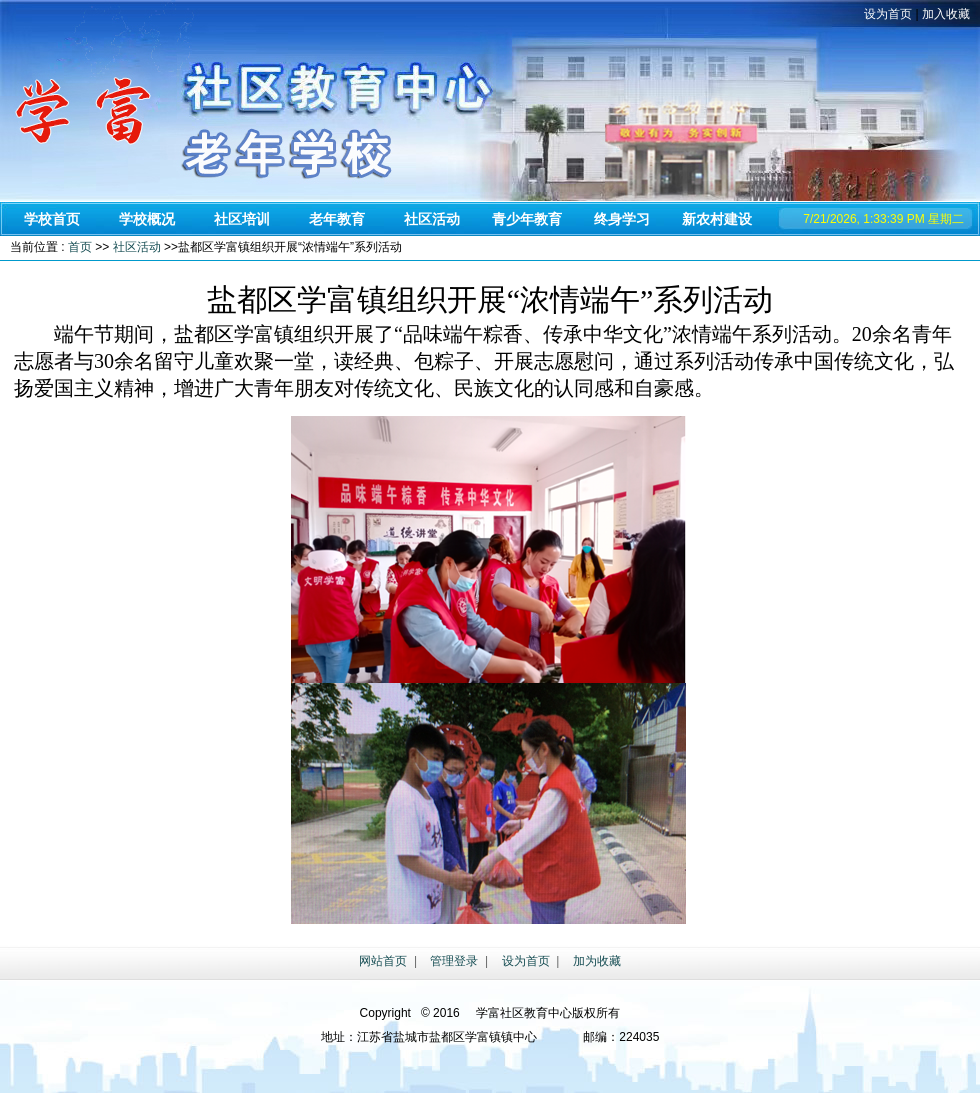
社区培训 (242, 219)
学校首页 (52, 219)
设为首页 (888, 14)
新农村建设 (717, 219)
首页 (80, 247)
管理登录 (454, 961)
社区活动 (432, 219)
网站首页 (383, 961)
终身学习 (622, 219)
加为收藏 (597, 961)
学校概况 (147, 219)
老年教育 (337, 219)
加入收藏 (946, 14)
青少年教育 (527, 219)
